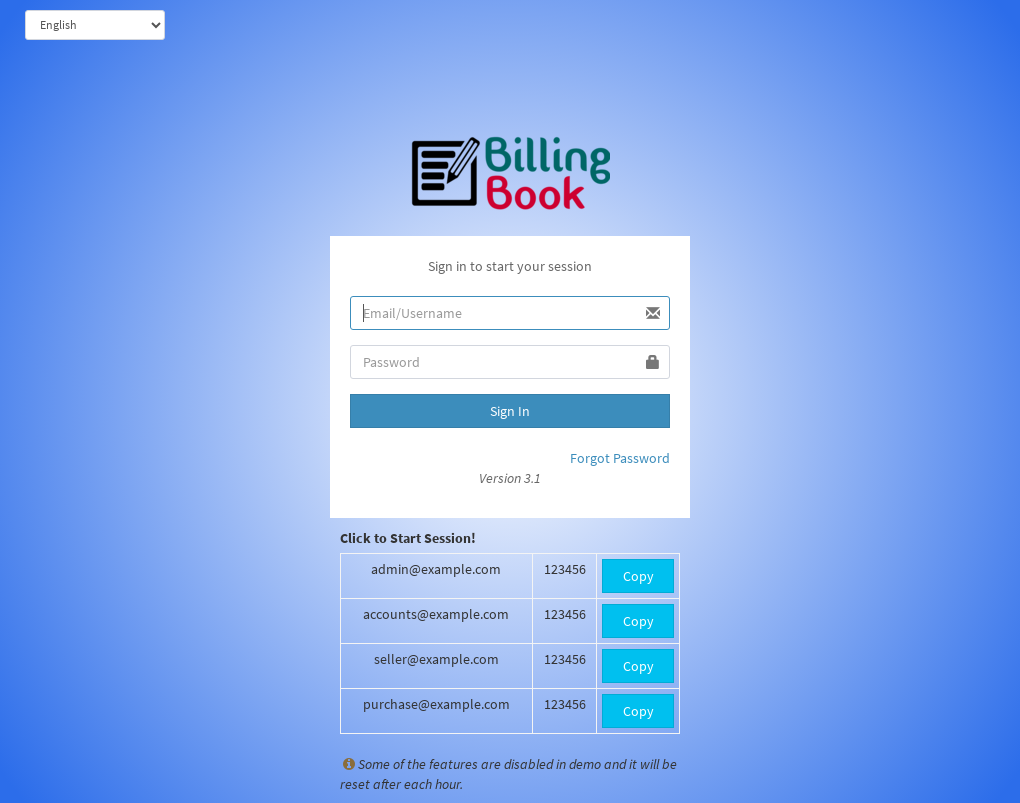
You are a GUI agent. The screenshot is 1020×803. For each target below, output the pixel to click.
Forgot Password (620, 458)
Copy (638, 576)
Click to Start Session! (408, 538)
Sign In (510, 411)
